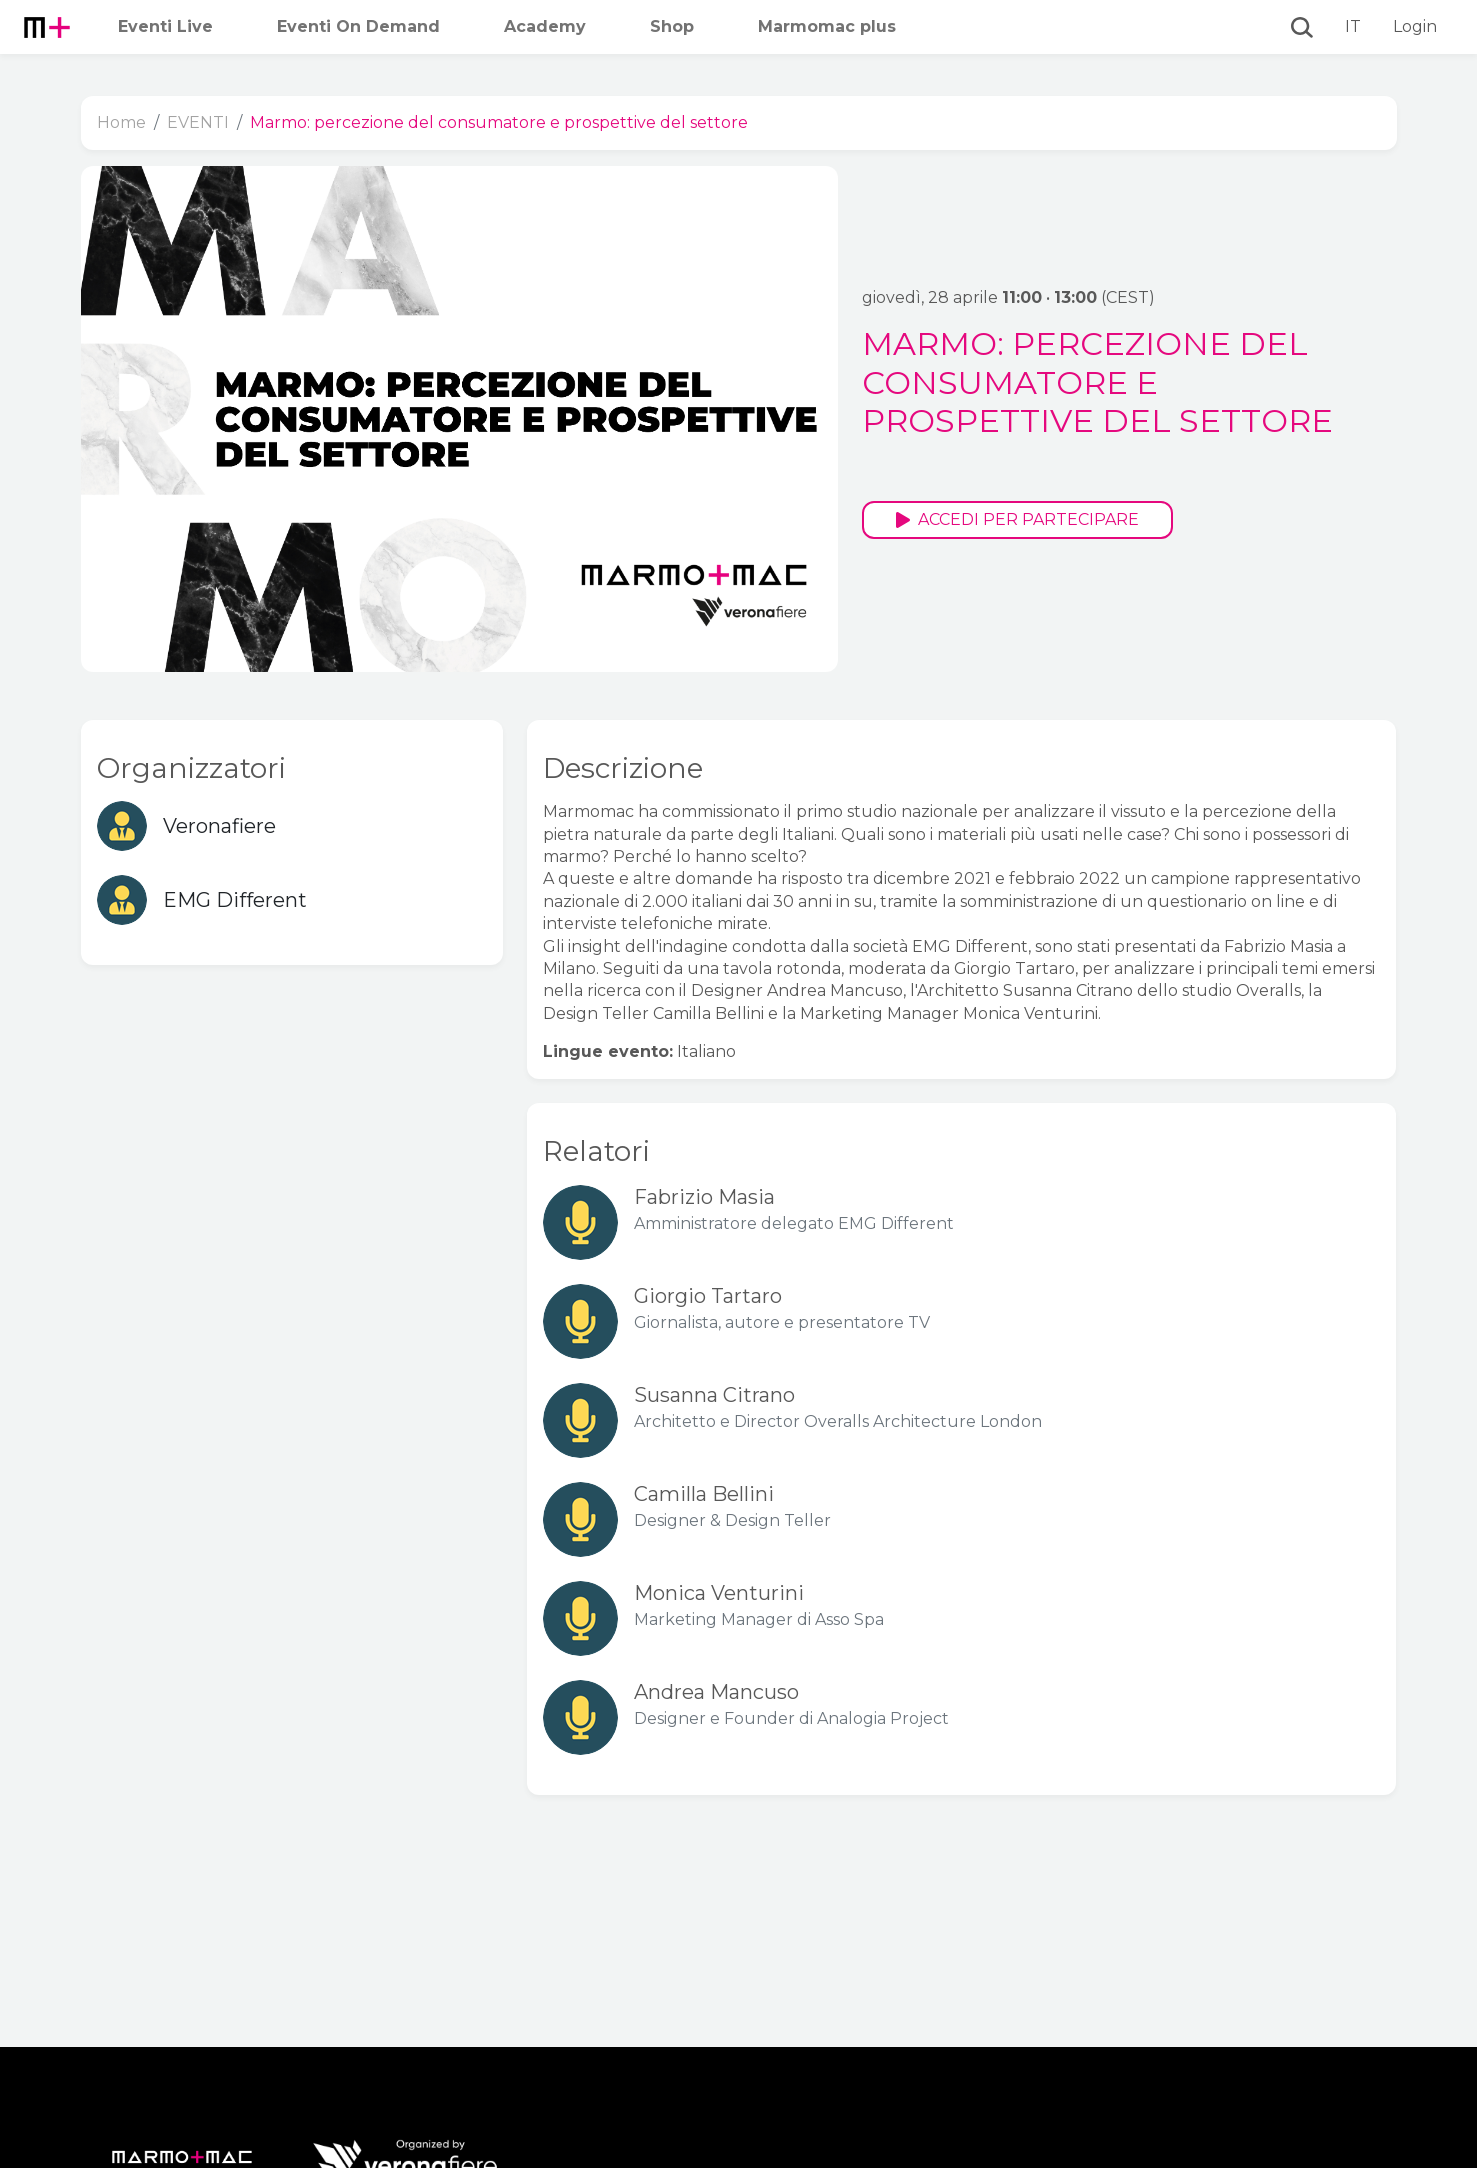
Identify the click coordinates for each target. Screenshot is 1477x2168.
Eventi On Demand (358, 26)
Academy (545, 26)
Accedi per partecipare (1017, 519)
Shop (672, 26)
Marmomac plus (827, 26)
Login (1415, 26)
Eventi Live (165, 26)
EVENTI (198, 122)
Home (121, 122)
